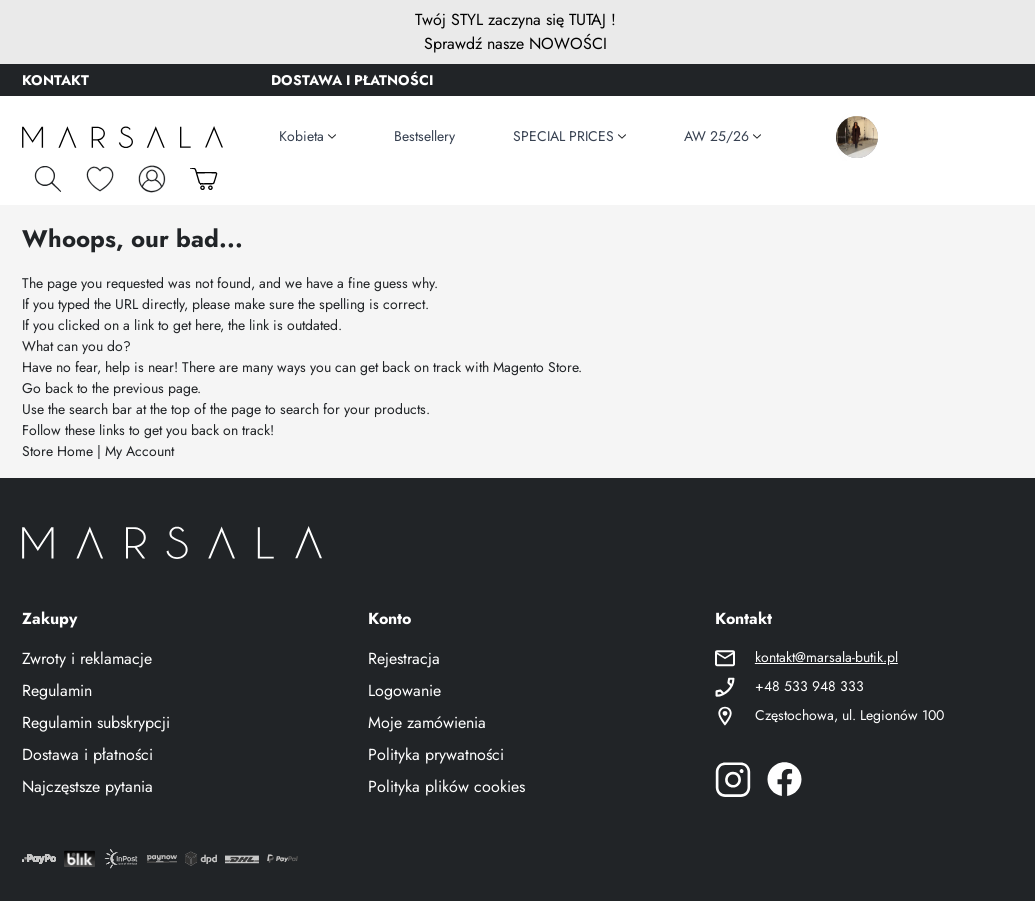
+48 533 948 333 (809, 686)
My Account (139, 451)
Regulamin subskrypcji (96, 722)
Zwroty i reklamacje (87, 658)
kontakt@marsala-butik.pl (826, 657)
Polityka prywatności (436, 754)
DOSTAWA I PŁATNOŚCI (352, 80)
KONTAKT (55, 80)
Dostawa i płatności (87, 754)
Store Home (57, 451)
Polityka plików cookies (446, 786)
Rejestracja (404, 658)
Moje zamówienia (427, 722)
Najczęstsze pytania (87, 786)
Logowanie (404, 690)
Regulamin (57, 690)
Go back (47, 388)
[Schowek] (100, 179)
